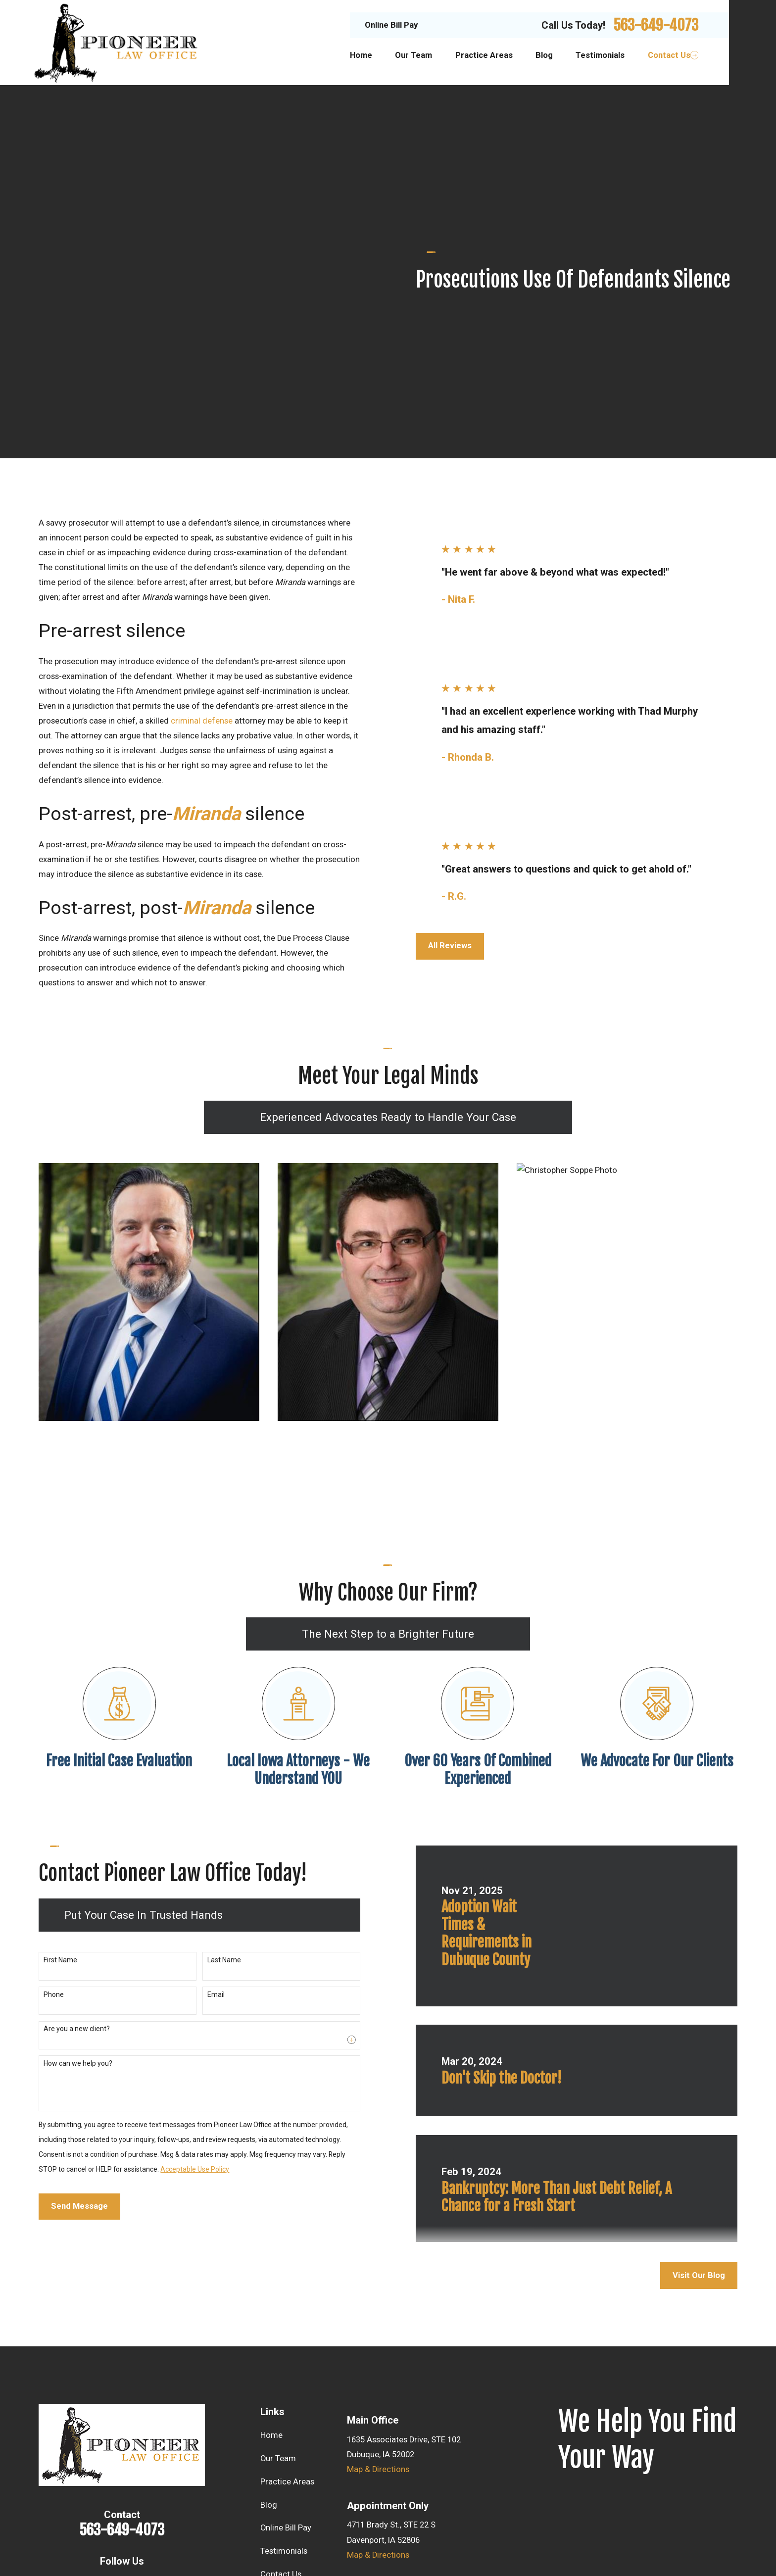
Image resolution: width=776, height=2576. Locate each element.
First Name (48, 1782)
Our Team (278, 2280)
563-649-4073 (655, 25)
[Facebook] (122, 2405)
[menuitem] (52, 2541)
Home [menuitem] (361, 55)
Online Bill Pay (391, 25)
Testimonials (283, 2373)
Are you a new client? (65, 1851)
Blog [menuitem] (544, 55)
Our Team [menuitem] (413, 55)
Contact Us (280, 2396)
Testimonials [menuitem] (600, 55)
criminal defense (202, 543)
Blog (268, 2327)
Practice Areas (287, 2304)
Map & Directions (378, 2291)
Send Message (68, 2028)
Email (204, 1817)
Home (271, 2258)
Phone (42, 1817)
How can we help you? (66, 1886)
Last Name (212, 1782)
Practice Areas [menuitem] (484, 55)
